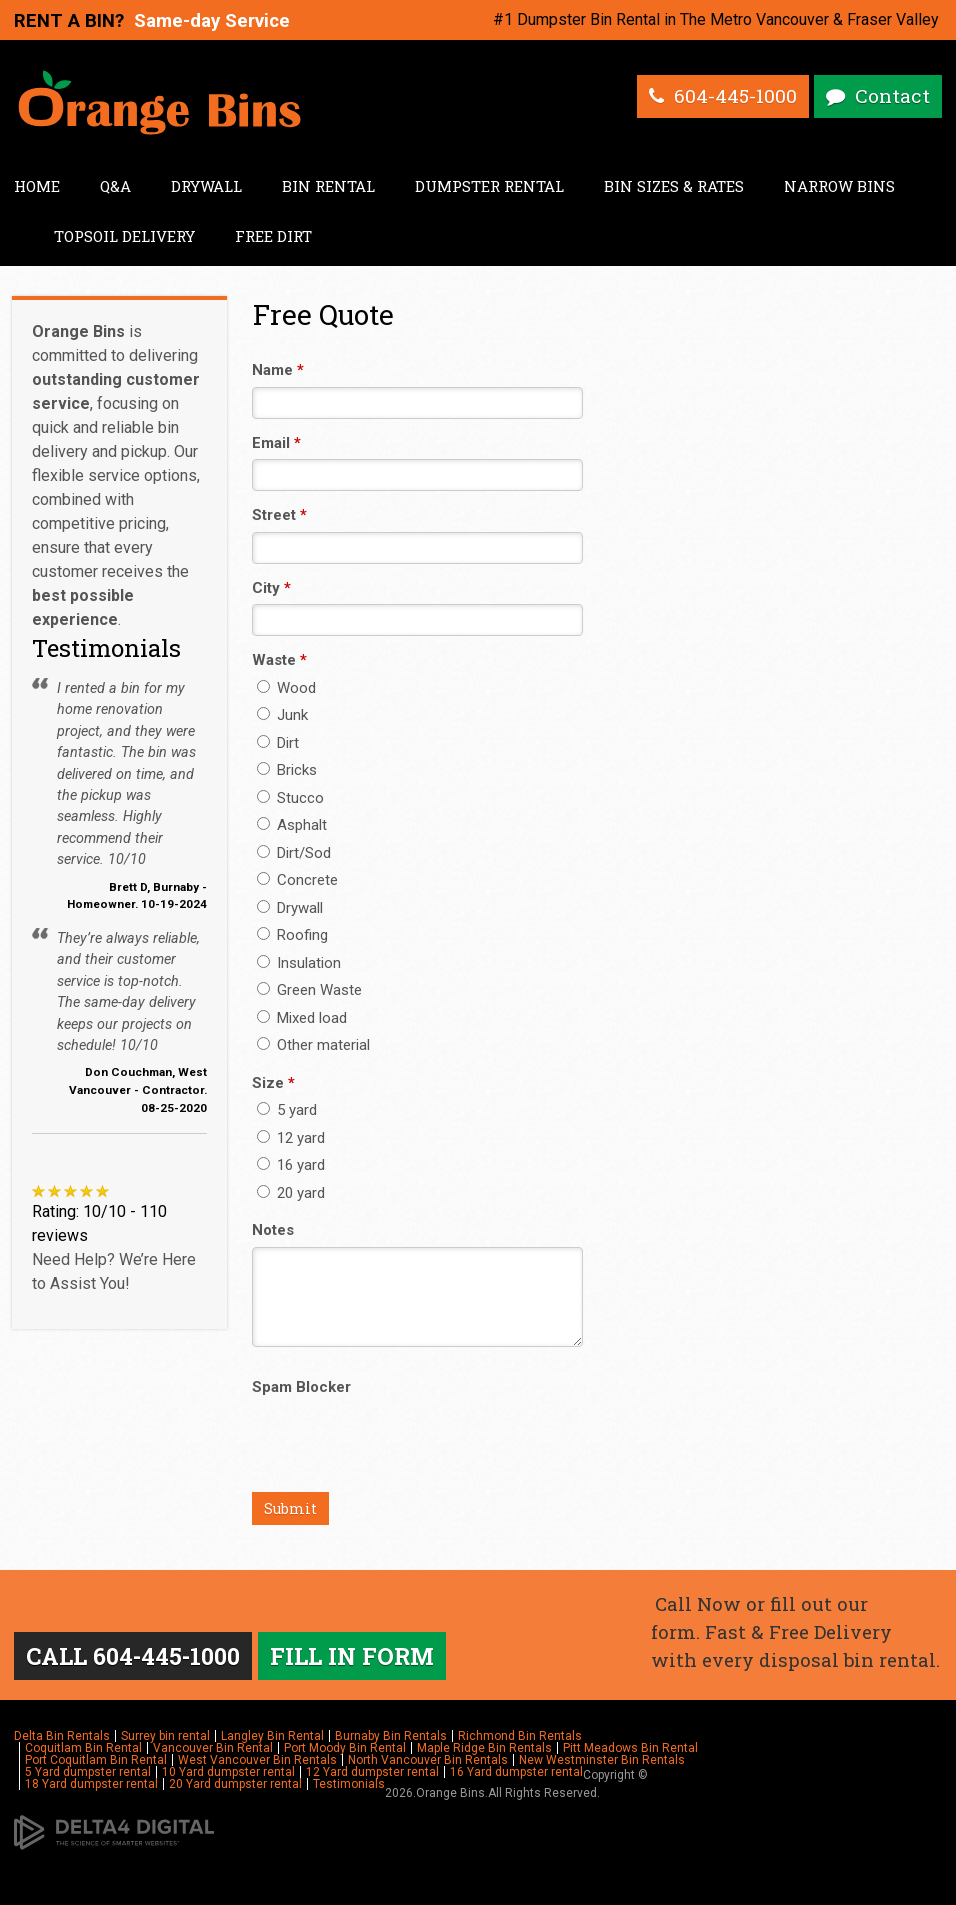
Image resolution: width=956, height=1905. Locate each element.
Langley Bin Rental (272, 1738)
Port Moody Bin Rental (345, 1750)
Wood (286, 688)
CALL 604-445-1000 (136, 1657)
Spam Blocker (301, 1387)
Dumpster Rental (489, 186)
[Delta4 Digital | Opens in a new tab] (114, 1833)
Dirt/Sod (294, 853)
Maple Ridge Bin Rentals (484, 1750)
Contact (892, 97)
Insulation (299, 963)
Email (276, 443)
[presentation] (404, 1443)
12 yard (291, 1138)
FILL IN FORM (360, 1657)
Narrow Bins (839, 186)
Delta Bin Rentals (62, 1738)
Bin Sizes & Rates (674, 186)
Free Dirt (273, 236)
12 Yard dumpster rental (372, 1774)
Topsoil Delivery (124, 236)
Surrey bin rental (165, 1738)
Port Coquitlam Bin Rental (96, 1762)
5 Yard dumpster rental (88, 1774)
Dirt (278, 743)
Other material (313, 1045)
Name (278, 370)
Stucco (290, 798)
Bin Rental (328, 186)
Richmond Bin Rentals (520, 1738)
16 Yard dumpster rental (516, 1774)
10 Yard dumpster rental (228, 1774)
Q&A (115, 186)
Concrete (297, 880)
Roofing (292, 935)
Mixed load (302, 1018)
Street (279, 515)
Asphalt (292, 825)
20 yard (291, 1193)
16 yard (291, 1165)
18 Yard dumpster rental (91, 1786)
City (271, 588)
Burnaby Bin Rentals (391, 1738)
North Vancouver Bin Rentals (428, 1762)
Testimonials (349, 1786)
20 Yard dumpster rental (235, 1786)
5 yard (287, 1110)
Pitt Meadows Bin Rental (630, 1750)
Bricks (287, 770)
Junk (282, 715)
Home (37, 186)
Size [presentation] (273, 1083)
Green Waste (309, 990)
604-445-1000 (732, 97)
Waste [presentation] (279, 660)
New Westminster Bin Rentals (602, 1762)
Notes (273, 1230)
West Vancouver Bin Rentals (257, 1762)
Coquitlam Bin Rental (83, 1750)
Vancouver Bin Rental (213, 1750)
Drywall (206, 186)
